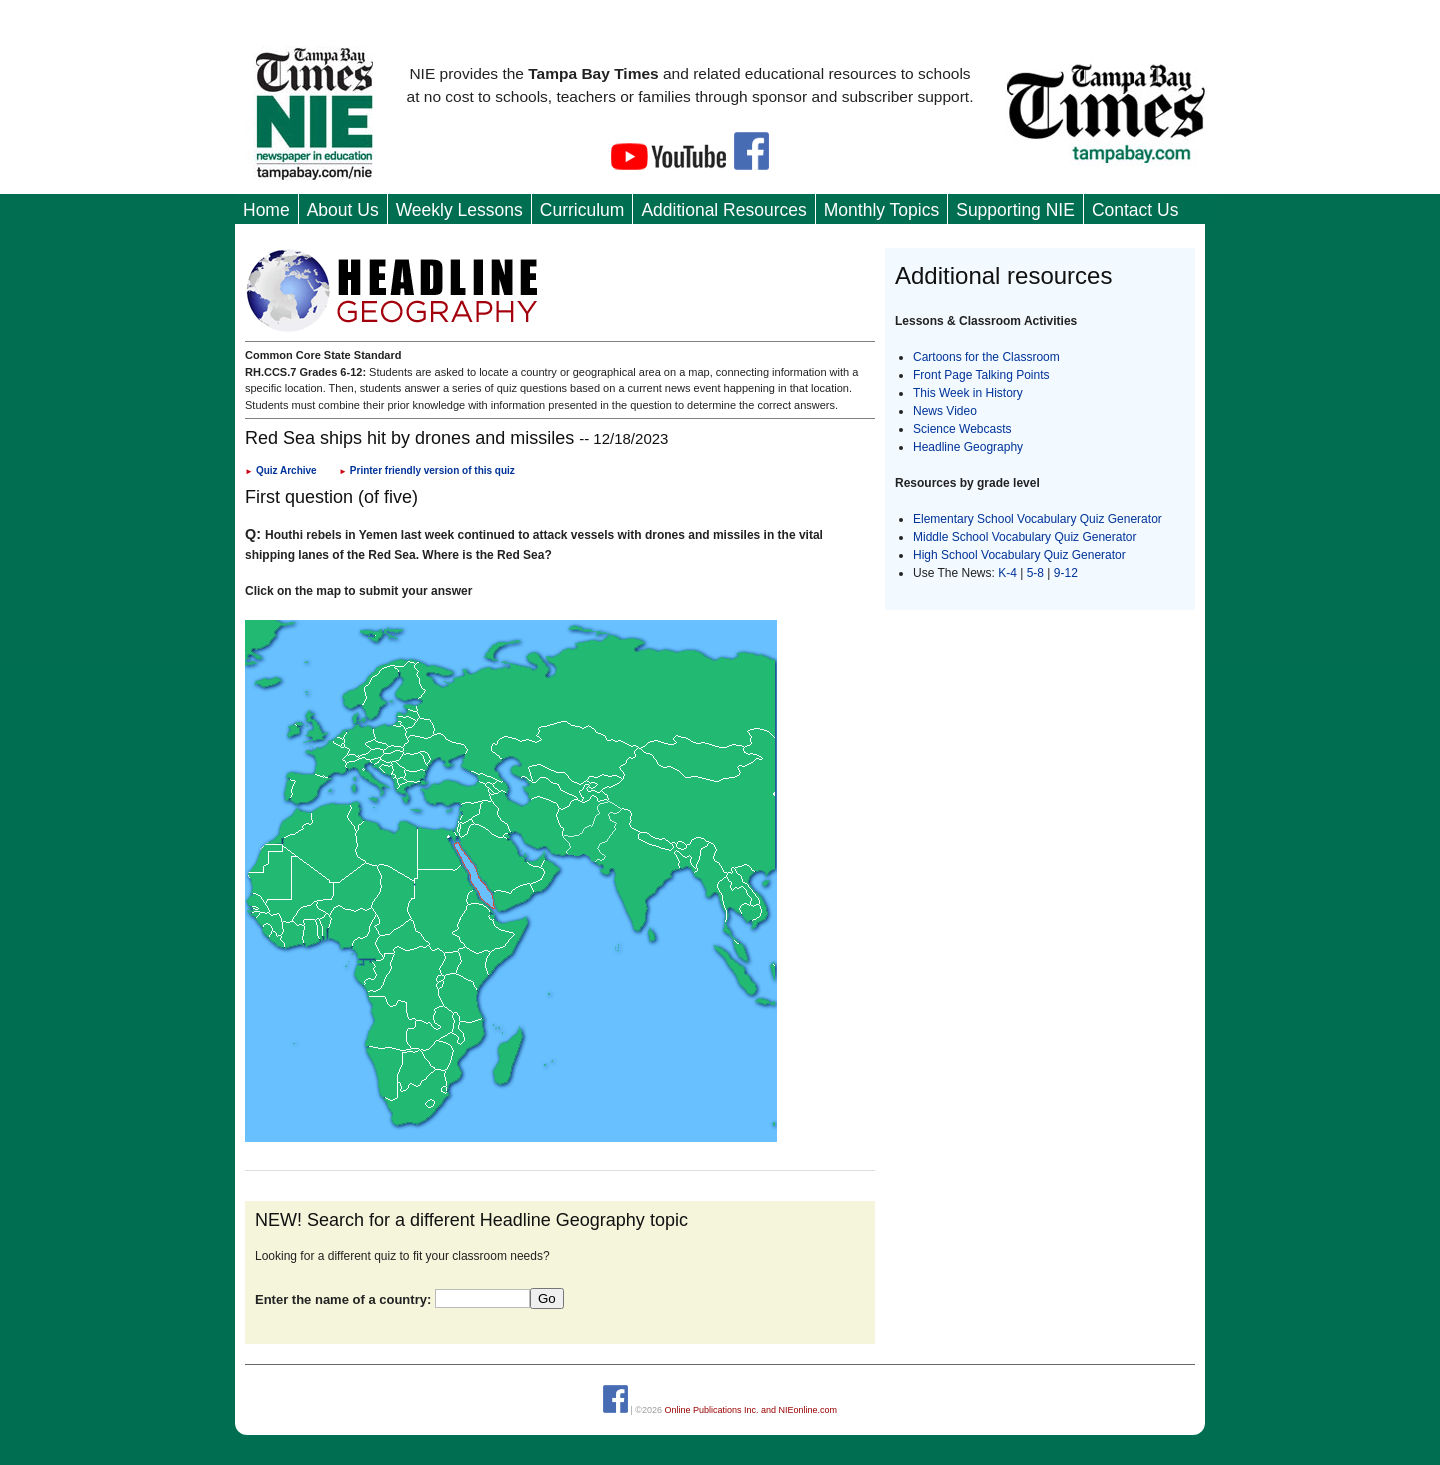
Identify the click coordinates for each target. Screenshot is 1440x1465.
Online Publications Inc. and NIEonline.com (750, 1410)
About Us (343, 210)
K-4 (1007, 573)
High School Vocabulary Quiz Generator (1019, 555)
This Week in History (968, 393)
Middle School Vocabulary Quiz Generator (1024, 537)
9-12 (1066, 573)
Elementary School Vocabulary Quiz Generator (1037, 519)
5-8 (1037, 573)
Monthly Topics (881, 210)
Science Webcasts (962, 429)
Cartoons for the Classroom (986, 357)
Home (266, 210)
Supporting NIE (1015, 210)
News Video (945, 411)
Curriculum (582, 210)
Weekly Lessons (459, 210)
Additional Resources (723, 210)
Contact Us (1135, 210)
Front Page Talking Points (981, 375)
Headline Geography (968, 447)
